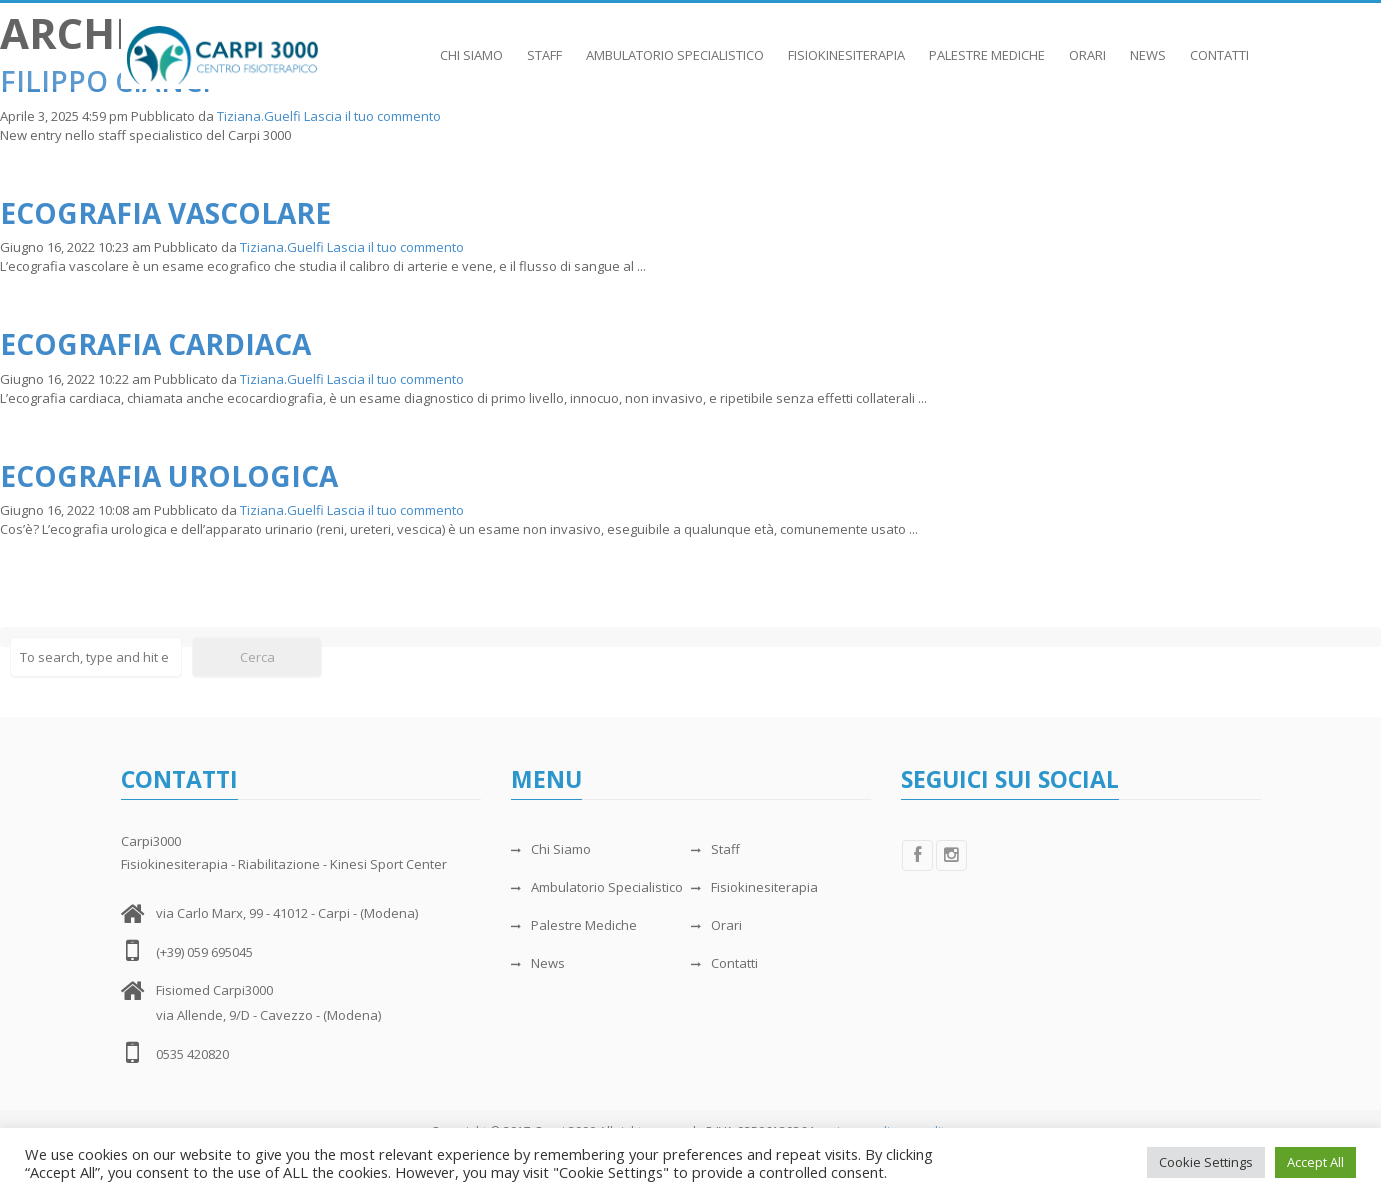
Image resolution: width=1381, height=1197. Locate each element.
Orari (1087, 45)
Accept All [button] (1315, 1162)
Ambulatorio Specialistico (675, 45)
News (1148, 45)
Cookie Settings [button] (1206, 1162)
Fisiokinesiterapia (846, 45)
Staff (544, 45)
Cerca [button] (257, 657)
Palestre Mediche (987, 45)
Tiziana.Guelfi (259, 116)
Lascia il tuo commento (372, 116)
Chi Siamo (471, 45)
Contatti (1219, 45)
